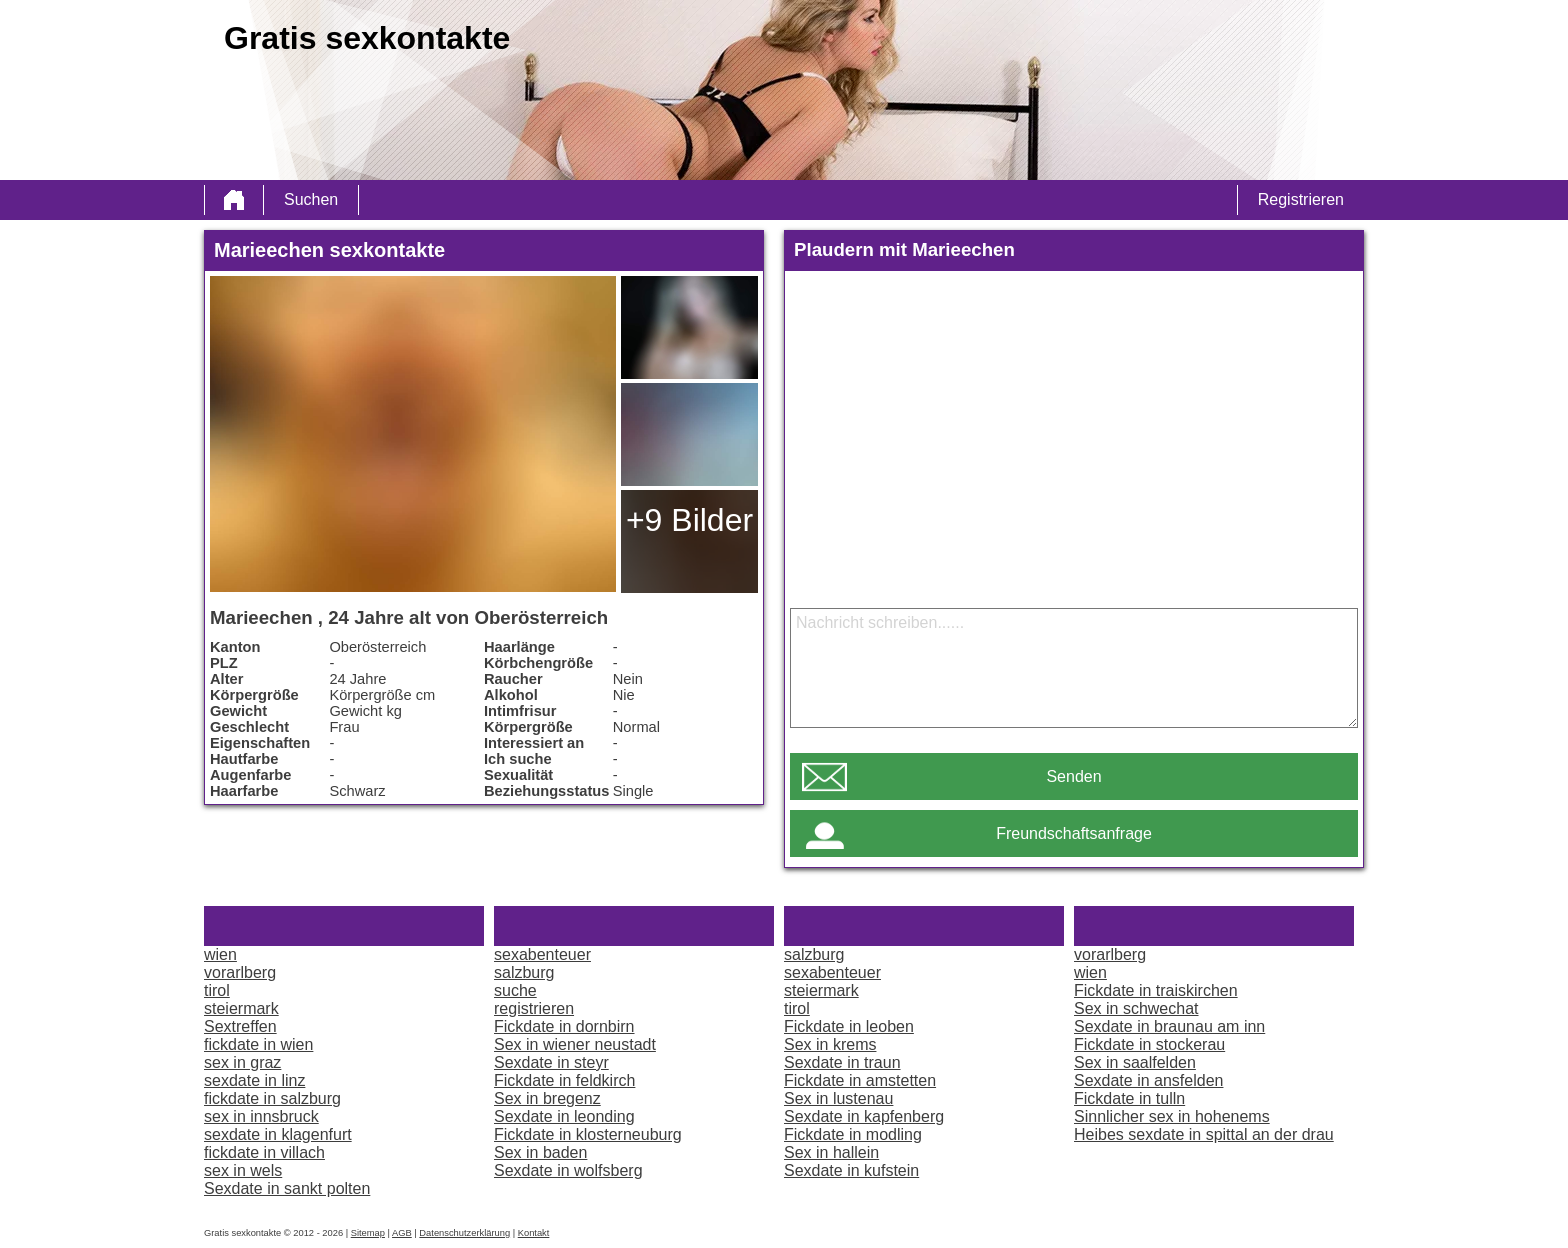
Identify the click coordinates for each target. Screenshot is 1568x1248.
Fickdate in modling (853, 1134)
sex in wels (243, 1170)
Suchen (311, 199)
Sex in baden (540, 1152)
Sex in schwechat (1136, 1008)
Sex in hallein (831, 1152)
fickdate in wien (258, 1044)
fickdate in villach (264, 1152)
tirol (217, 990)
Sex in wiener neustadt (575, 1044)
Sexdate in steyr (551, 1062)
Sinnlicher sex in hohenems (1172, 1116)
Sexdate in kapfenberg (864, 1116)
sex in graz (242, 1062)
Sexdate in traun (842, 1062)
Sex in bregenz (547, 1098)
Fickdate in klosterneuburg (588, 1134)
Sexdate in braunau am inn (1169, 1026)
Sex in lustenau (838, 1098)
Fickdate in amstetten (860, 1080)
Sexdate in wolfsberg (568, 1170)
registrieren (534, 1008)
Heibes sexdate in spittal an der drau (1204, 1134)
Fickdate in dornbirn (564, 1026)
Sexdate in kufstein (851, 1170)
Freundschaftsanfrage (1074, 833)
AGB (402, 1233)
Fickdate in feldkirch (564, 1080)
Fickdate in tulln (1129, 1098)
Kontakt (534, 1233)
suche (515, 990)
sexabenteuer (542, 954)
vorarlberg (240, 972)
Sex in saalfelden (1135, 1062)
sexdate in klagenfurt (278, 1134)
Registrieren (1301, 199)
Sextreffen (240, 1026)
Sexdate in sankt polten (287, 1188)
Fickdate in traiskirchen (1156, 990)
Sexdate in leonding (564, 1116)
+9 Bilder (689, 520)
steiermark (241, 1008)
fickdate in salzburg (272, 1098)
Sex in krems (830, 1044)
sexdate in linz (254, 1080)
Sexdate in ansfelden (1148, 1080)
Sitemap (368, 1233)
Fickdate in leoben (849, 1026)
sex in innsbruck (261, 1116)
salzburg (524, 972)
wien (220, 954)
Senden (1073, 776)
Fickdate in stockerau (1149, 1044)
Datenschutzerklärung (464, 1233)
